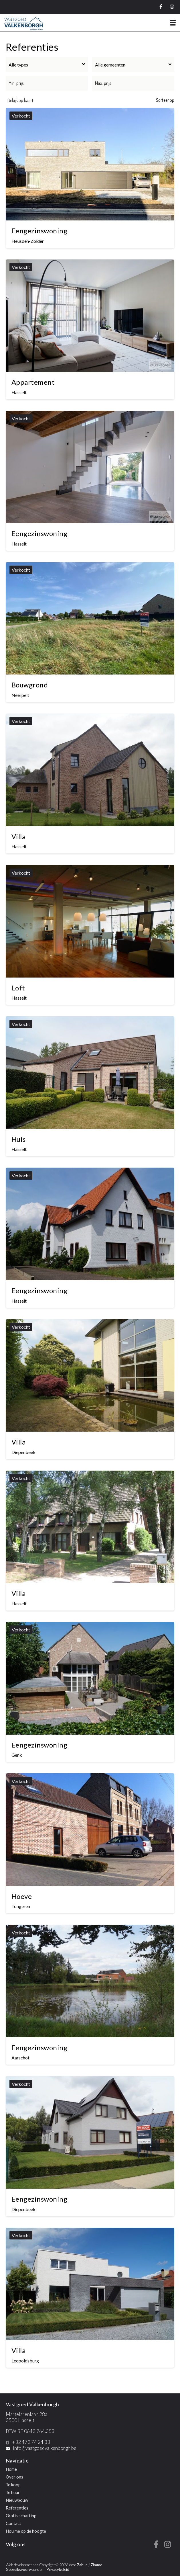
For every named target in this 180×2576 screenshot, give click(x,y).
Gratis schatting (21, 2515)
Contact (13, 2523)
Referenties (17, 2507)
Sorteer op (165, 100)
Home (11, 2469)
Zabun (82, 2565)
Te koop (13, 2484)
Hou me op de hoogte (26, 2531)
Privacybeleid (58, 2569)
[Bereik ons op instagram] (167, 2546)
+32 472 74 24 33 (31, 2442)
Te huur (13, 2492)
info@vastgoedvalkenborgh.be (44, 2448)
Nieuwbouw (17, 2500)
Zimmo (96, 2565)
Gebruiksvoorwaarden (25, 2569)
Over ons (14, 2476)
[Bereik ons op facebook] (156, 2546)
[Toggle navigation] (173, 23)
